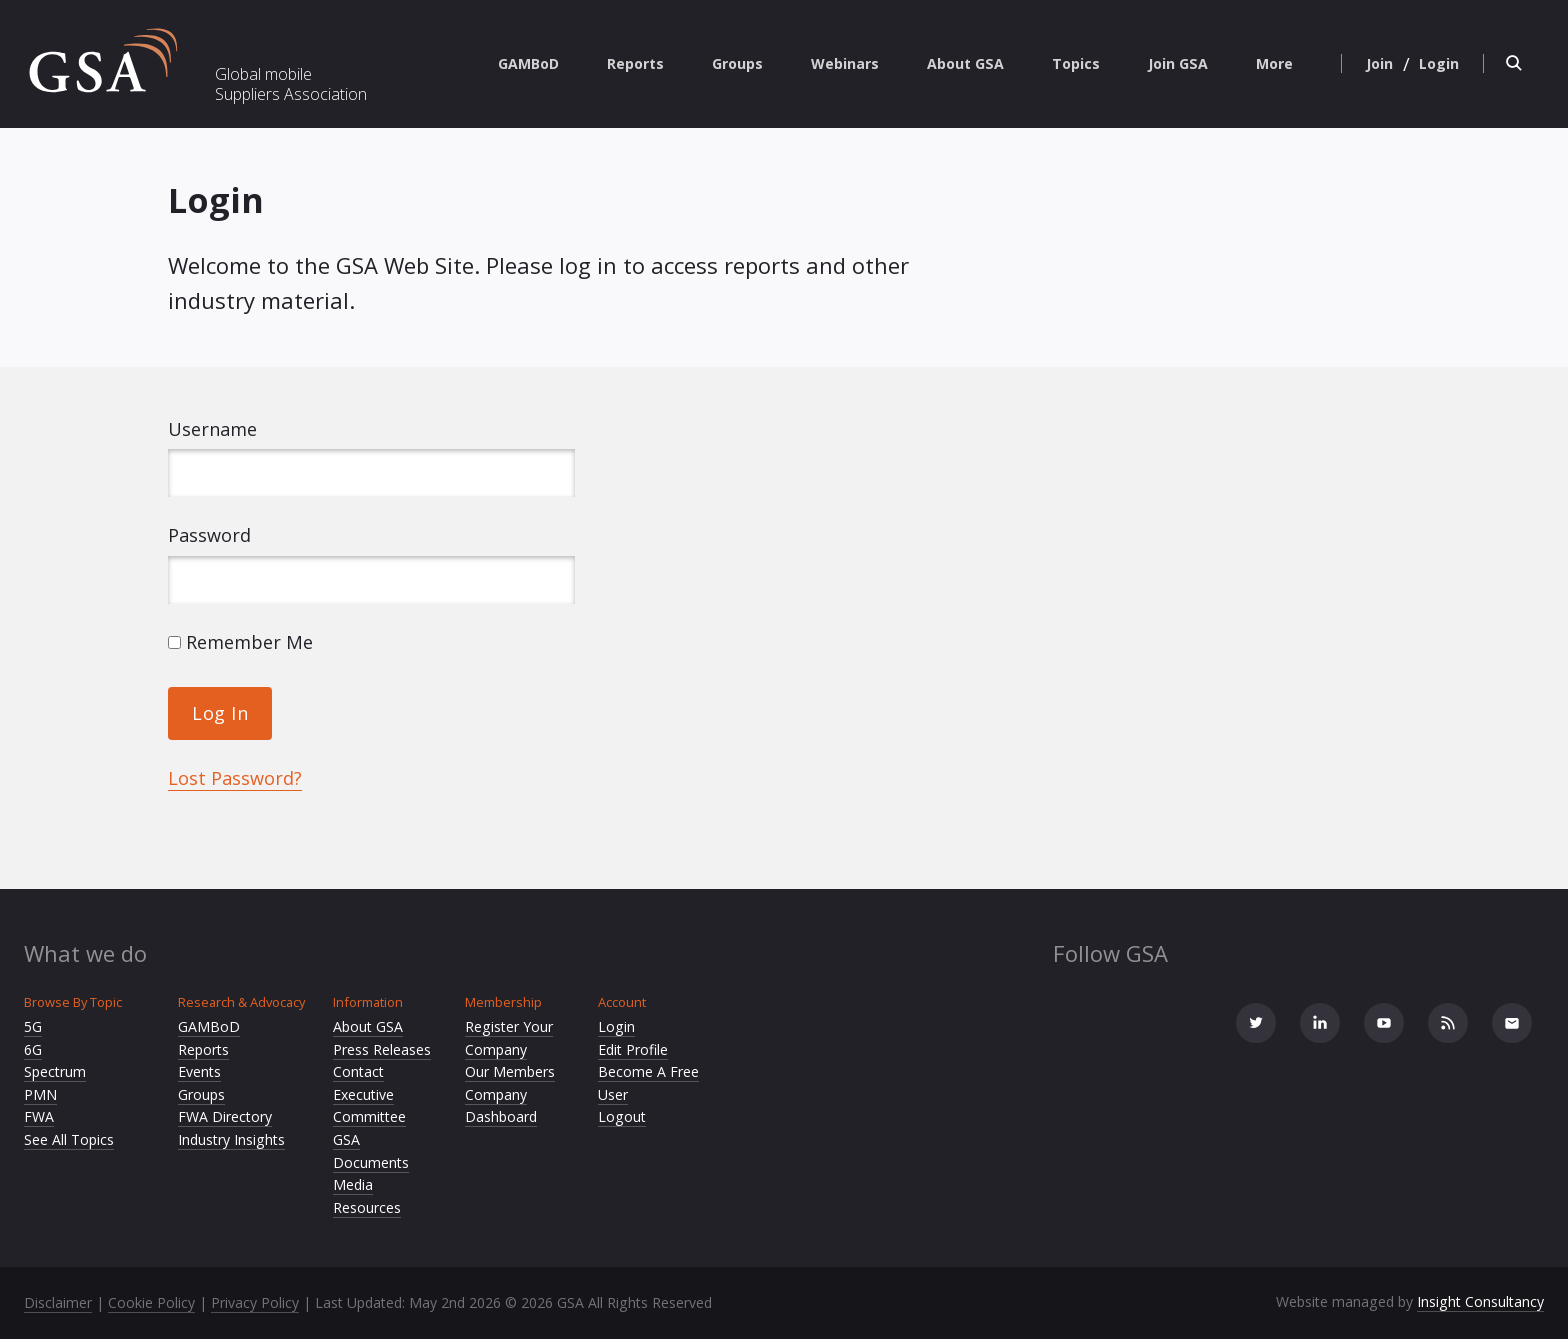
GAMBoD (528, 63)
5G (33, 1026)
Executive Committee (369, 1106)
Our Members (510, 1071)
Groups (737, 63)
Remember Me (240, 642)
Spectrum (55, 1071)
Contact (358, 1071)
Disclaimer (58, 1302)
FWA (39, 1116)
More (1274, 63)
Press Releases (382, 1049)
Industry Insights (231, 1139)
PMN (40, 1094)
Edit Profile (633, 1049)
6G (33, 1049)
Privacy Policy (255, 1302)
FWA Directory (225, 1116)
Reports (635, 63)
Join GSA (1178, 63)
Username (212, 429)
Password (209, 535)
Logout (622, 1116)
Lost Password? (235, 778)
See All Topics (69, 1139)
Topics (1076, 63)
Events (199, 1071)
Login (616, 1026)
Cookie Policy (151, 1302)
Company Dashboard (501, 1106)
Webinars (845, 63)
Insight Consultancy (1480, 1301)
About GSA (965, 63)
